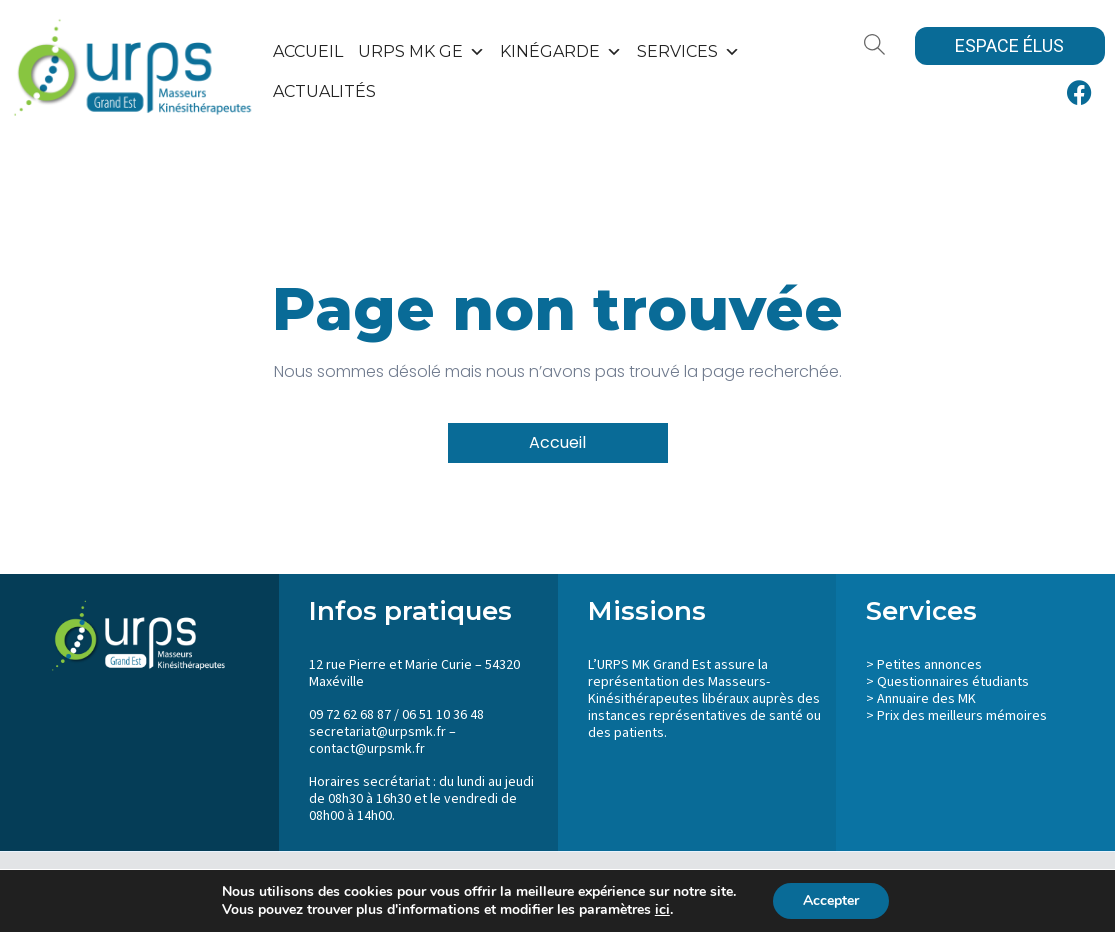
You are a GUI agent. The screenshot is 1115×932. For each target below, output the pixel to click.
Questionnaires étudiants (953, 682)
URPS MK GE (421, 52)
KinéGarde (561, 52)
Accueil (308, 51)
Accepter (831, 900)
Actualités (324, 91)
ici (662, 910)
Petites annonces (929, 665)
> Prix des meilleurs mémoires (956, 716)
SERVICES (688, 52)
